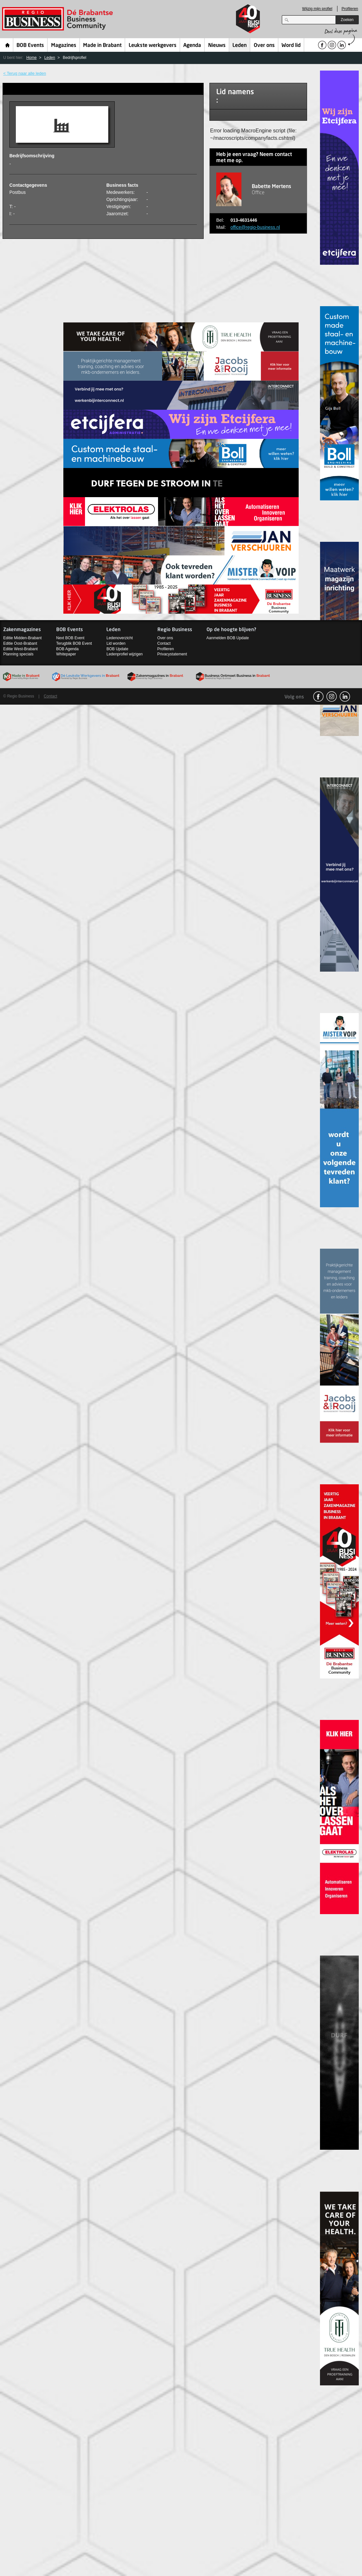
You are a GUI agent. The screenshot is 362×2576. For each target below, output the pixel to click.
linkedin (345, 696)
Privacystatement (172, 654)
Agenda (192, 45)
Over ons (264, 45)
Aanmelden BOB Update (228, 638)
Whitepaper (66, 654)
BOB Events (30, 45)
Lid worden (115, 643)
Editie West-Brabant (20, 649)
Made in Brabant (102, 45)
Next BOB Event (70, 638)
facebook (318, 696)
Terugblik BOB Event (74, 643)
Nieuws (217, 45)
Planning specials (18, 654)
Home (7, 45)
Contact (164, 643)
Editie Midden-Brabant (22, 638)
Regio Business (58, 19)
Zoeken (347, 19)
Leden (239, 45)
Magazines (63, 45)
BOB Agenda (67, 649)
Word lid (291, 45)
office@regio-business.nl (255, 227)
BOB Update (117, 649)
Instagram (331, 696)
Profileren (350, 8)
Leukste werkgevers (152, 45)
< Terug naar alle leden (24, 73)
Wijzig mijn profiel (317, 8)
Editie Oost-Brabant (20, 643)
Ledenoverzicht (119, 638)
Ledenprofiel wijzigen (124, 654)
